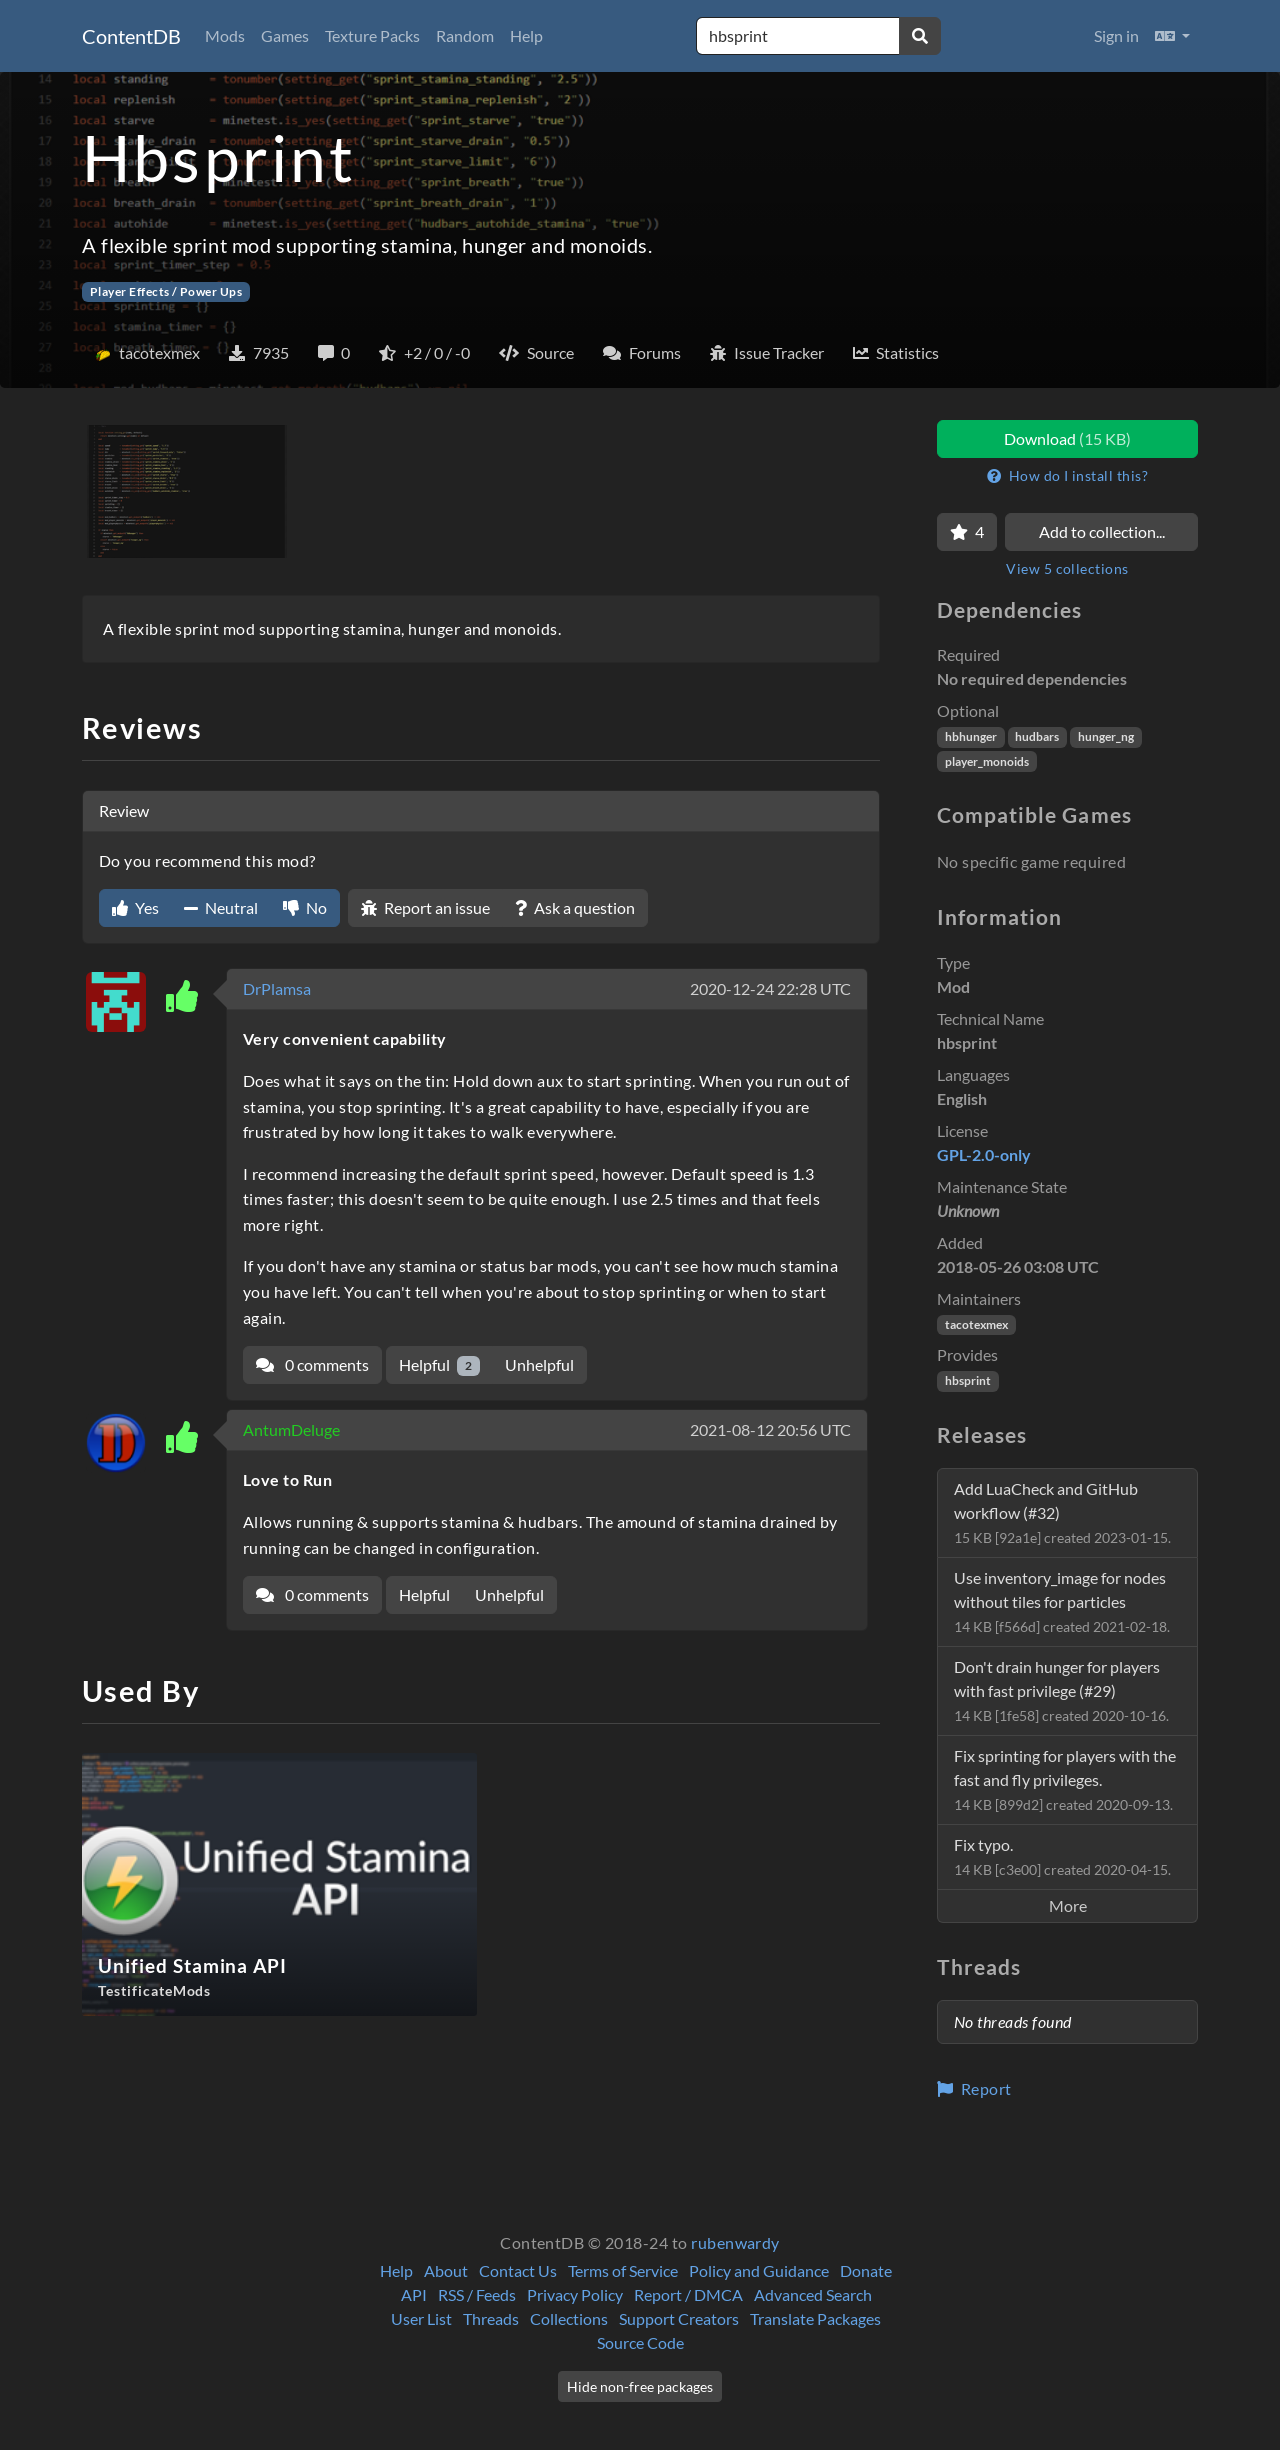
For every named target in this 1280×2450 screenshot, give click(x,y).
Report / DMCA (688, 2294)
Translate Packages (815, 2318)
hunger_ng (1106, 736)
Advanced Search (813, 2294)
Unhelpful (539, 1364)
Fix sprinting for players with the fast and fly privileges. (1065, 1779)
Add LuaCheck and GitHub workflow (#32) (1062, 1512)
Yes (135, 907)
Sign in (1116, 35)
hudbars (1037, 736)
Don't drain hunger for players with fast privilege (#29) (1061, 1690)
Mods (225, 35)
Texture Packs (372, 35)
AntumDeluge (291, 1429)
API (414, 2294)
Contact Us (518, 2270)
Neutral (221, 907)
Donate (866, 2270)
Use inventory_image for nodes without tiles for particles (1062, 1601)
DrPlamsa (277, 988)
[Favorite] (967, 532)
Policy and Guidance (759, 2270)
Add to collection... (1102, 531)
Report (974, 2088)
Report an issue (425, 907)
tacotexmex (976, 1324)
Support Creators (679, 2318)
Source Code (640, 2342)
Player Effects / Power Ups (166, 291)
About (446, 2270)
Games (285, 35)
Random (465, 35)
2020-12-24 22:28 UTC (770, 988)
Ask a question (575, 907)
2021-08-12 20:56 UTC (770, 1429)
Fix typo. (1062, 1856)
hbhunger (971, 736)
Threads (491, 2318)
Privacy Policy (575, 2294)
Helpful (439, 1365)
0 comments (312, 1364)
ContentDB (131, 36)
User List (421, 2318)
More (1068, 1905)
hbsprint (968, 1380)
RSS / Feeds (477, 2294)
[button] (1172, 36)
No (305, 907)
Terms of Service (623, 2270)
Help (526, 35)
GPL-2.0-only (984, 1154)
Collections (569, 2318)
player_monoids (987, 761)
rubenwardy (735, 2242)
